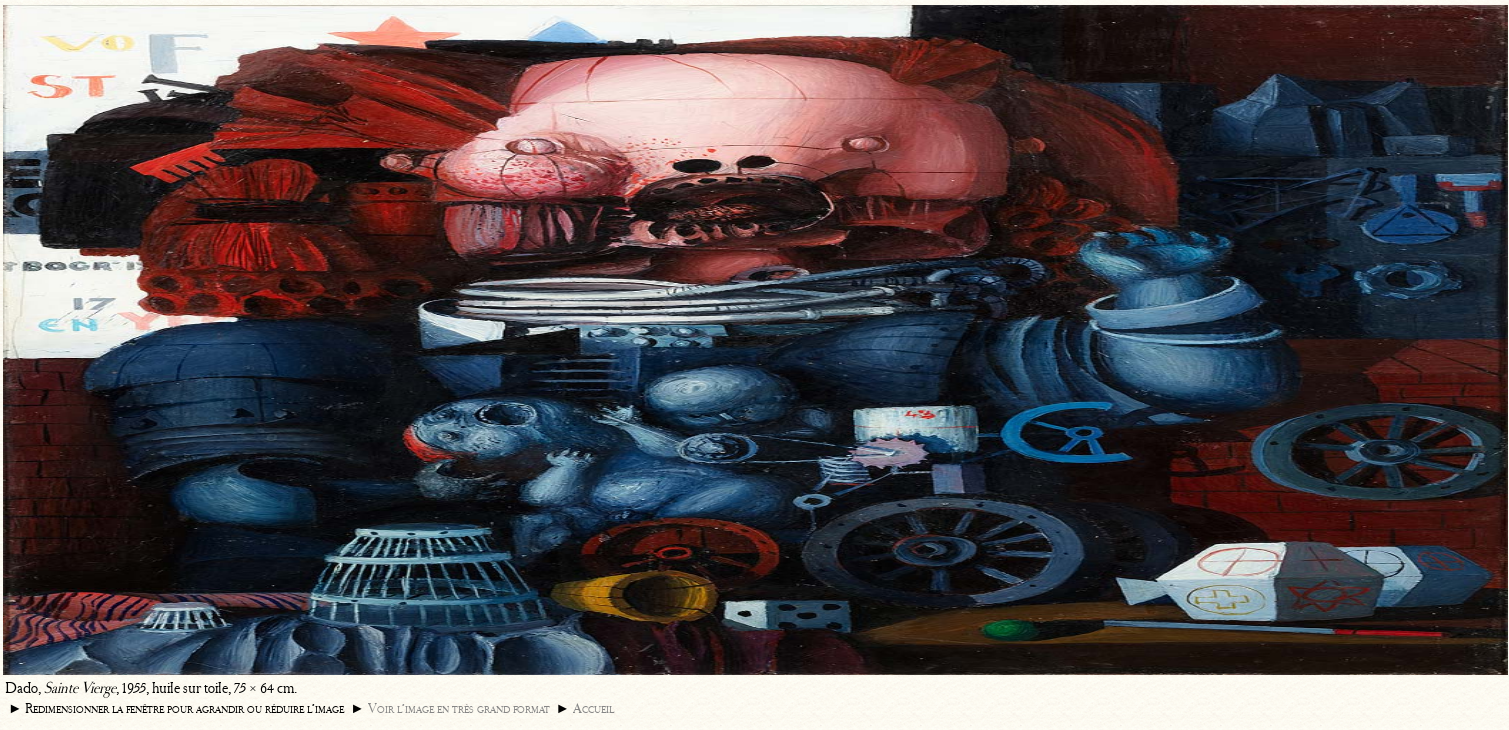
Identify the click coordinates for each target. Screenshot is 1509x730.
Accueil (593, 708)
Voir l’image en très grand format (459, 708)
